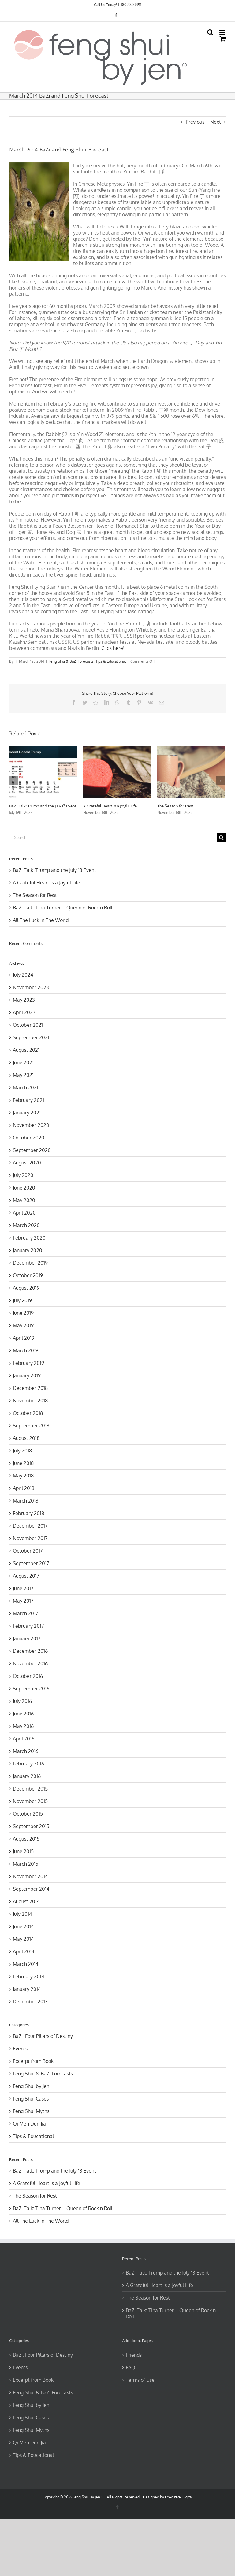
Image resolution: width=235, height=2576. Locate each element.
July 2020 (23, 1175)
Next (215, 122)
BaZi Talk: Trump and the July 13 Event (42, 805)
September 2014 (31, 1889)
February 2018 (28, 1513)
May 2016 (23, 1726)
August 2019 (26, 1288)
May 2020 (24, 1200)
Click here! (113, 648)
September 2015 (31, 1826)
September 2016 (31, 1688)
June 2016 (23, 1714)
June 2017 (23, 1588)
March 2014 (25, 1964)
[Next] (220, 780)
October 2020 (28, 1138)
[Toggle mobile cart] (223, 38)
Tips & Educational (110, 661)
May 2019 (23, 1325)
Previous (195, 122)
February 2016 (28, 1764)
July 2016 (22, 1701)
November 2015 (30, 1801)
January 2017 (26, 1638)
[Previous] (13, 780)
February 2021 (28, 1100)
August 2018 (26, 1438)
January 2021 (27, 1112)
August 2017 (26, 1576)
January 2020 (27, 1250)
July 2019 (22, 1300)
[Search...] (113, 837)
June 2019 (23, 1313)
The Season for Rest (175, 805)
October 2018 (28, 1413)
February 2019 (28, 1363)
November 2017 (30, 1538)
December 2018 (30, 1388)
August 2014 (26, 1901)
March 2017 (25, 1613)
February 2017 (28, 1626)
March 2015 (25, 1864)
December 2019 (30, 1263)
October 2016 (28, 1676)
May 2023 (24, 1000)
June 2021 (23, 1062)
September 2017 (31, 1563)
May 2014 (23, 1939)
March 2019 (25, 1350)
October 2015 (28, 1814)
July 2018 (22, 1451)
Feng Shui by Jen (31, 2086)
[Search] (221, 837)
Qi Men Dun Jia (29, 2124)
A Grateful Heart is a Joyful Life (110, 805)
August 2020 (27, 1163)
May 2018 (23, 1476)
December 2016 (30, 1651)
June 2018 (23, 1463)
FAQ (130, 2367)
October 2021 (28, 1025)
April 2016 (23, 1739)
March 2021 (25, 1087)
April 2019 (23, 1338)
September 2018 (31, 1426)
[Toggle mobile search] (210, 32)
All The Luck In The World (41, 920)
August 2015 (26, 1839)
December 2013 (30, 2001)
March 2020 (26, 1225)
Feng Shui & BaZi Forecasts (71, 661)
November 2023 (31, 987)
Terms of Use (140, 2380)
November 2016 (30, 1663)
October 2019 (28, 1275)
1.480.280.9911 (129, 4)
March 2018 (25, 1501)
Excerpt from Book (33, 2061)
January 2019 (27, 1375)
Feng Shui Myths (31, 2111)
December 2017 (30, 1526)
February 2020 (29, 1238)
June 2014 (23, 1926)
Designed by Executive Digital (167, 2497)
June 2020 (24, 1188)
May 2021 (23, 1075)
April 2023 (24, 1012)
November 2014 (30, 1876)
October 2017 (28, 1551)
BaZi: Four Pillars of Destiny (43, 2036)
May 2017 (23, 1601)
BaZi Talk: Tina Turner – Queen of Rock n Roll (62, 908)
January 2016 (27, 1776)
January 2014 (27, 1989)
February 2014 (28, 1976)
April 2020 (24, 1213)
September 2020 (32, 1150)
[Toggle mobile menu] (222, 32)
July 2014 (22, 1914)
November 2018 (30, 1400)
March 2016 (25, 1751)
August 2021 (26, 1050)
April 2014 (23, 1951)
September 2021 (31, 1037)
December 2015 (30, 1789)
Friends (134, 2355)
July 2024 (23, 975)
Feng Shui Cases (31, 2099)
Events (20, 2049)
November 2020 (31, 1125)
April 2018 (23, 1488)
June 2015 (23, 1851)
